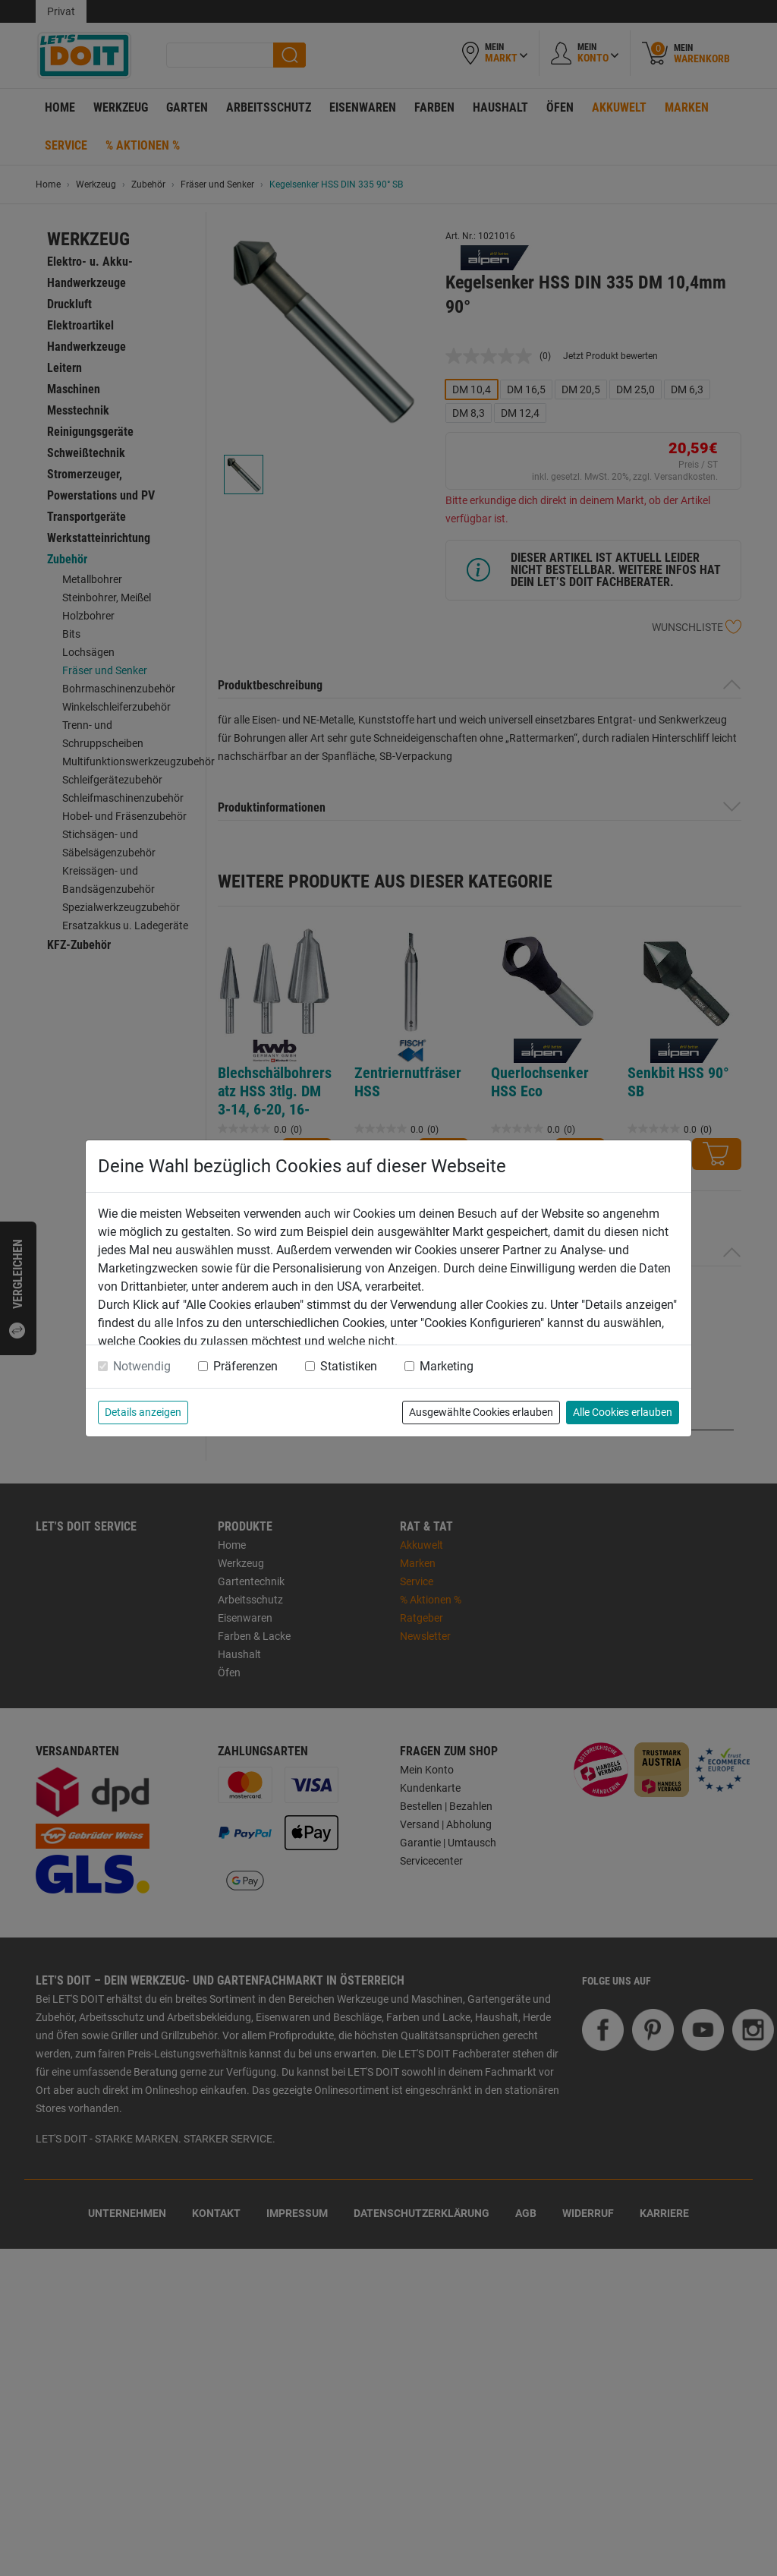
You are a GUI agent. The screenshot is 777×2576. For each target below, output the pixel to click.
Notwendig (142, 1366)
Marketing (446, 1366)
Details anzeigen (143, 1412)
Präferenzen (245, 1366)
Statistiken (348, 1366)
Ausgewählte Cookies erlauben (481, 1412)
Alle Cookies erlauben (622, 1412)
